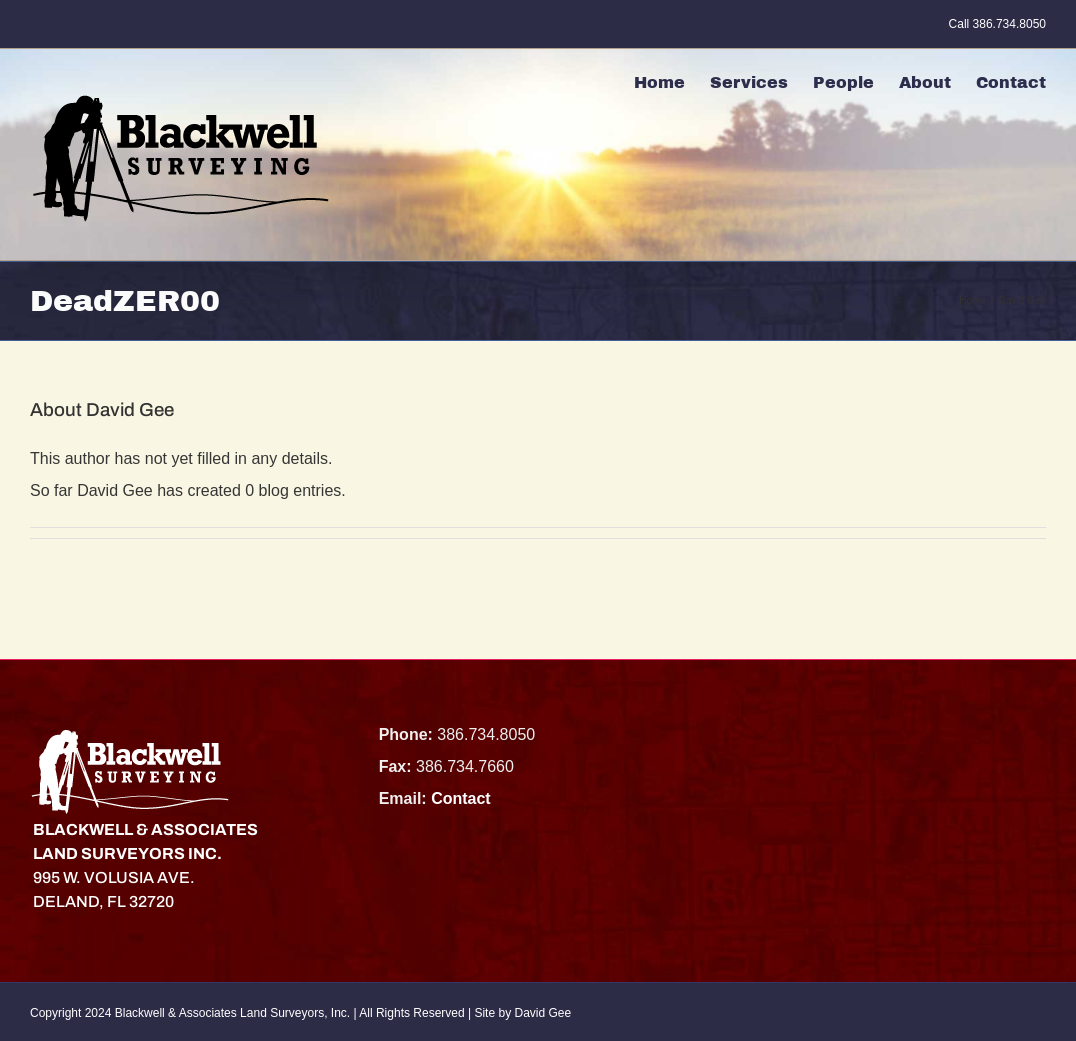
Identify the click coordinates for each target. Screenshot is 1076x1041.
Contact (461, 798)
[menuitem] (672, 79)
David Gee (542, 1013)
